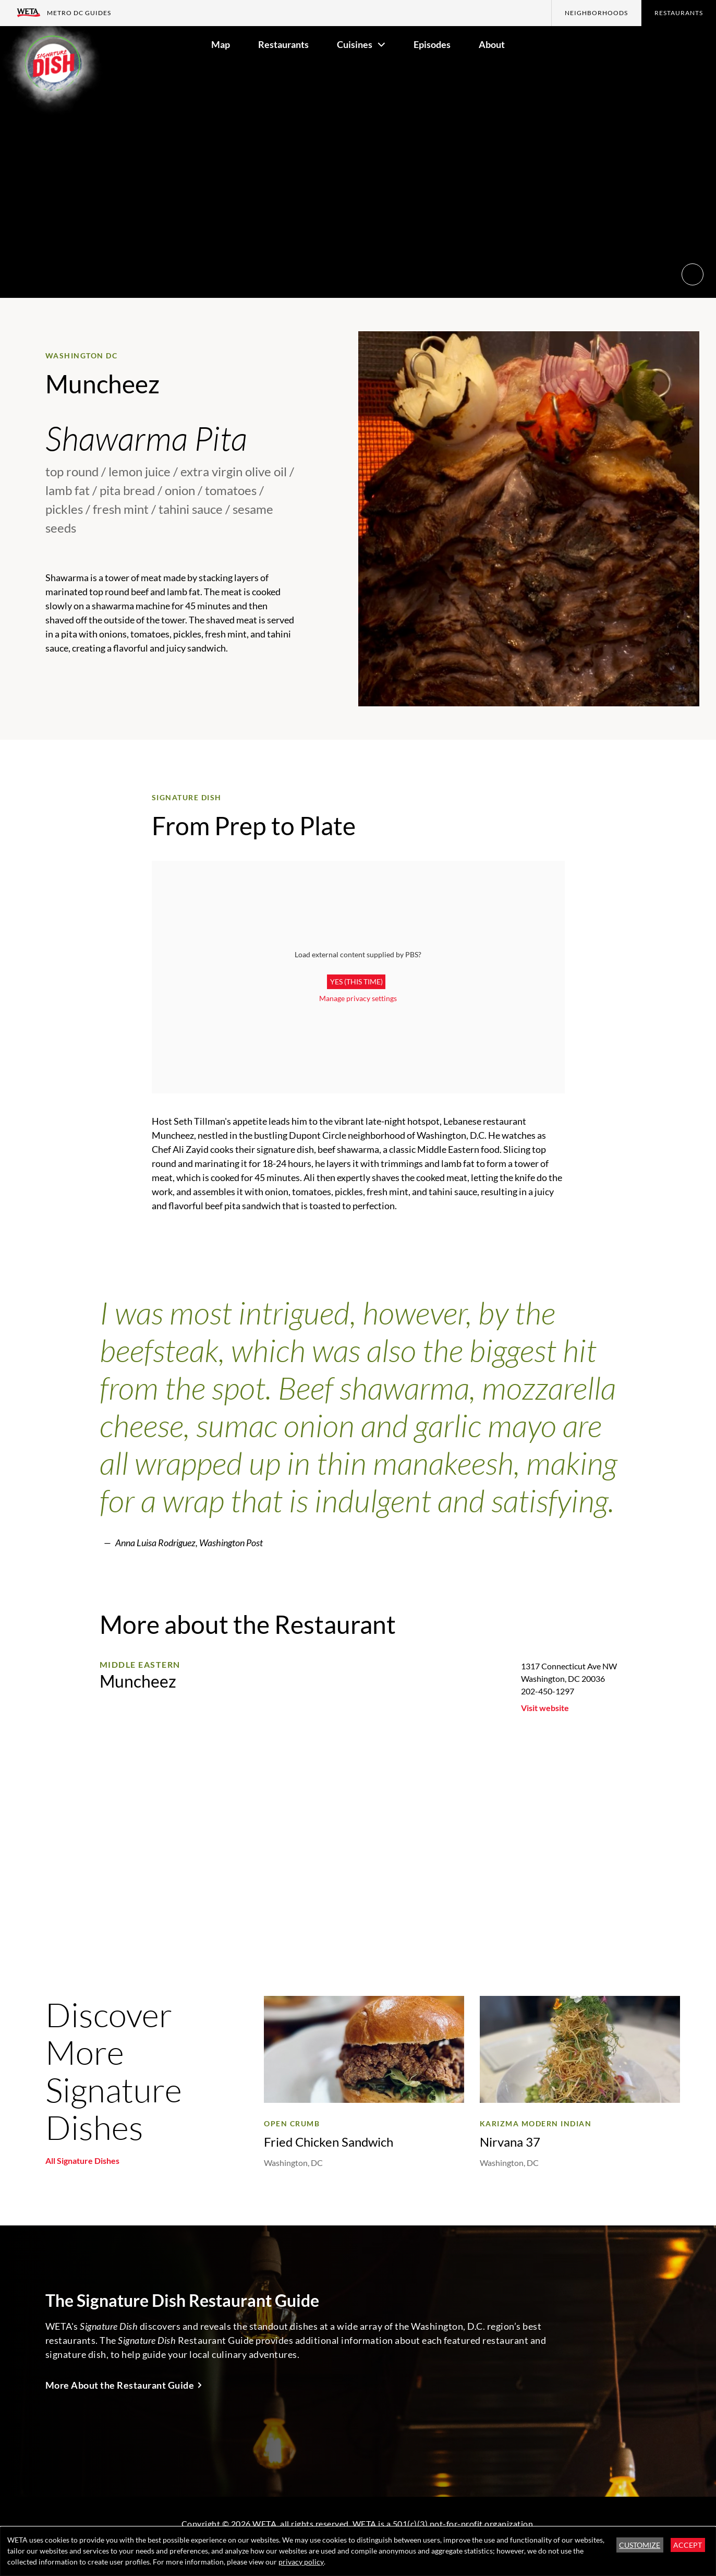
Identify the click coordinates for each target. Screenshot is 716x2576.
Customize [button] (639, 2545)
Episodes (432, 44)
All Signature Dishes (82, 2160)
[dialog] (358, 2551)
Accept (687, 2545)
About (492, 44)
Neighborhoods (596, 13)
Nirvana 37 (510, 2141)
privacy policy (301, 2561)
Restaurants (678, 13)
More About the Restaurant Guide (120, 2385)
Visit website (545, 1708)
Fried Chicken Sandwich (328, 2141)
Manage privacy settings (358, 998)
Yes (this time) (356, 981)
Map (220, 44)
